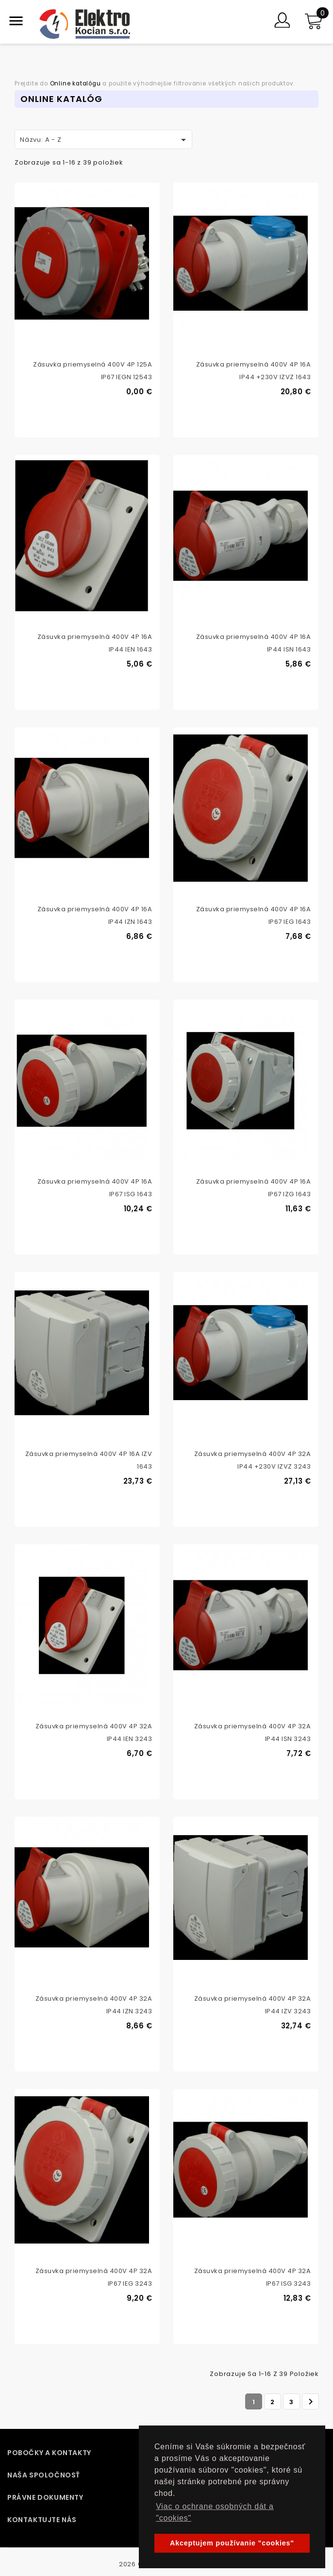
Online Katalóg (61, 99)
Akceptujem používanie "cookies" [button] (232, 2543)
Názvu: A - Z (104, 140)
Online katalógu (75, 83)
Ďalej (310, 2402)
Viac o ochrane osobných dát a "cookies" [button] (215, 2512)
